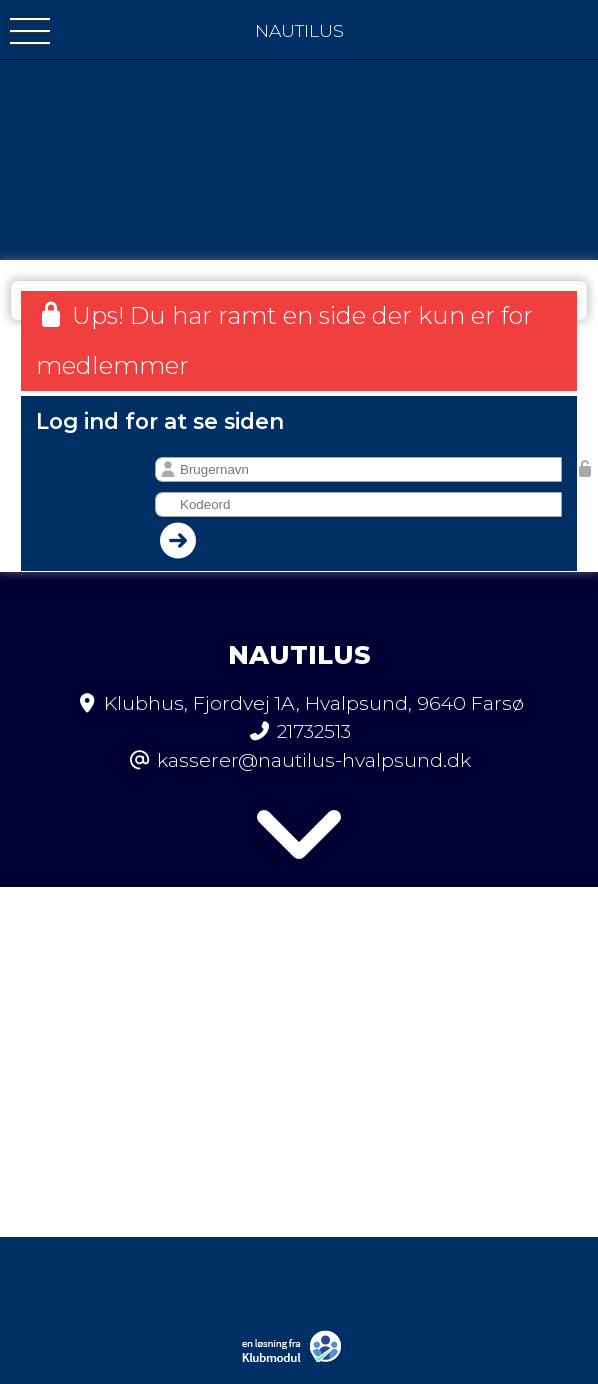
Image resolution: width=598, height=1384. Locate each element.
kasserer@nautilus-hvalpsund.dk (314, 760)
